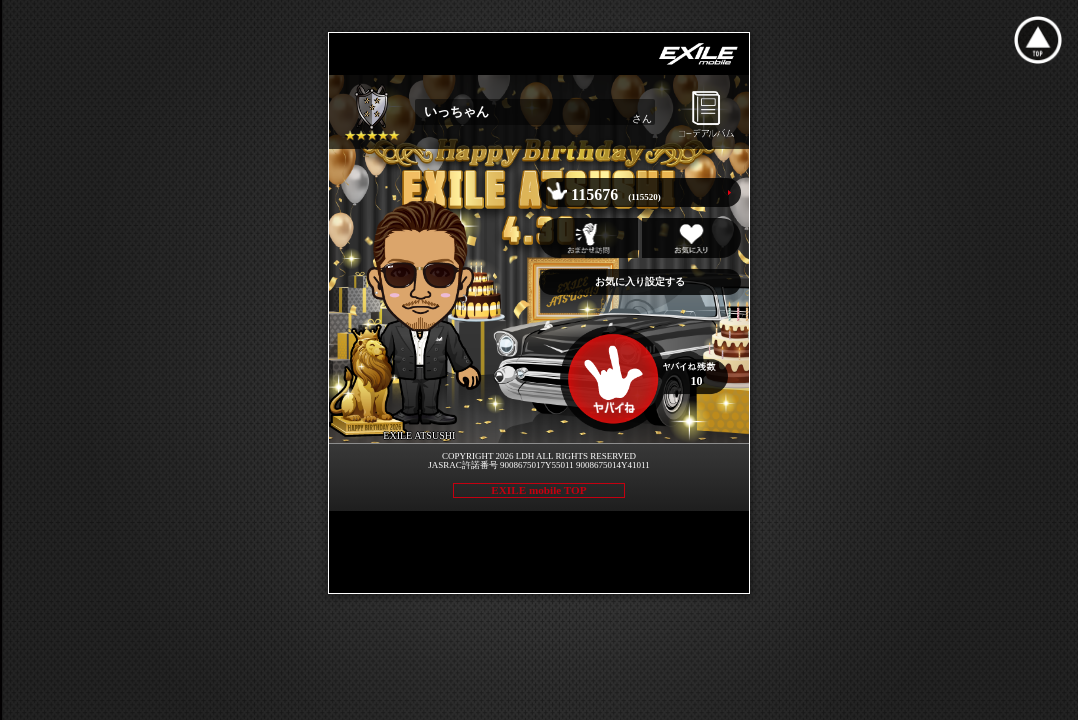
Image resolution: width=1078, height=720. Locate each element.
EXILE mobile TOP (538, 490)
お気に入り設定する (640, 281)
